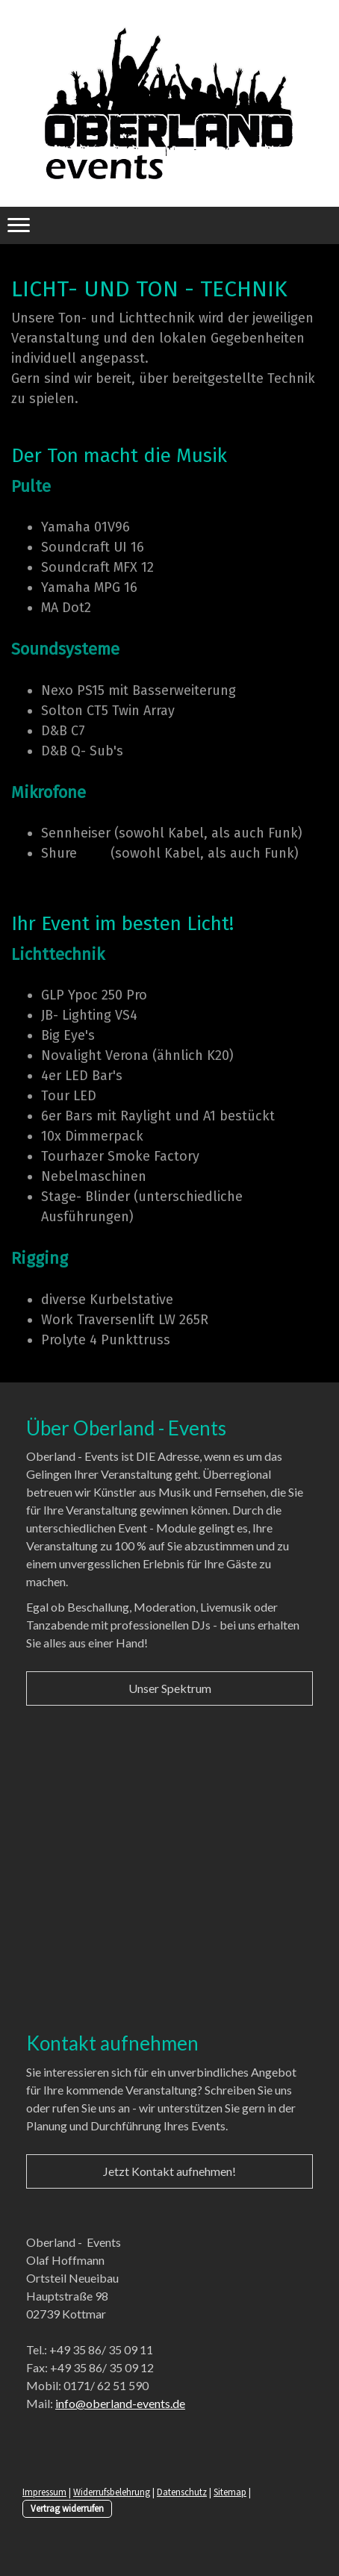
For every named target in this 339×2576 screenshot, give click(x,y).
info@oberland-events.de (120, 2403)
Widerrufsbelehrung (111, 2492)
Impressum (44, 2492)
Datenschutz (182, 2492)
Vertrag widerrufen (67, 2508)
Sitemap (230, 2492)
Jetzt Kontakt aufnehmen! (169, 2171)
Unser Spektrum (169, 1688)
